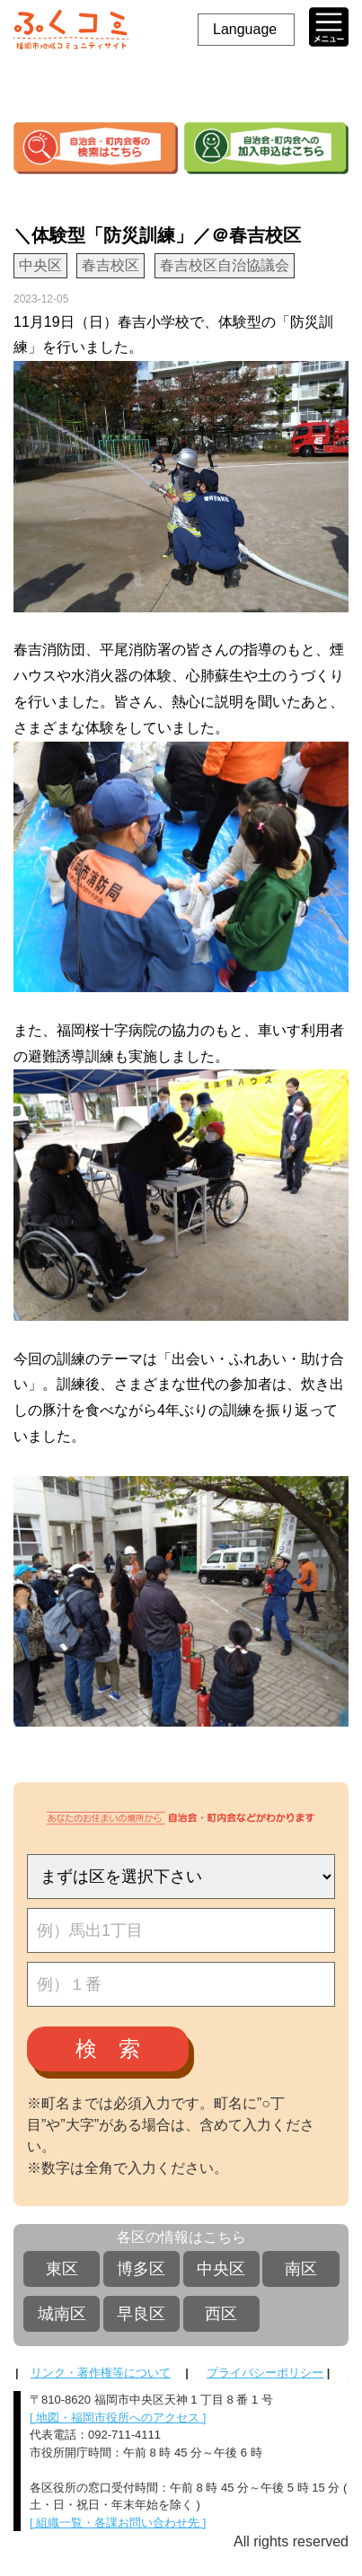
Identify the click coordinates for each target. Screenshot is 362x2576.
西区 (221, 2314)
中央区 (221, 2269)
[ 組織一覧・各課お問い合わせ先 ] (118, 2522)
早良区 (141, 2314)
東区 (62, 2269)
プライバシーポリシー (265, 2372)
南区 (301, 2269)
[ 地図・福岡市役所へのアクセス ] (118, 2417)
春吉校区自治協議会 (224, 265)
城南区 (62, 2314)
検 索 (107, 2048)
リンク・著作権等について (101, 2372)
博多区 (141, 2269)
